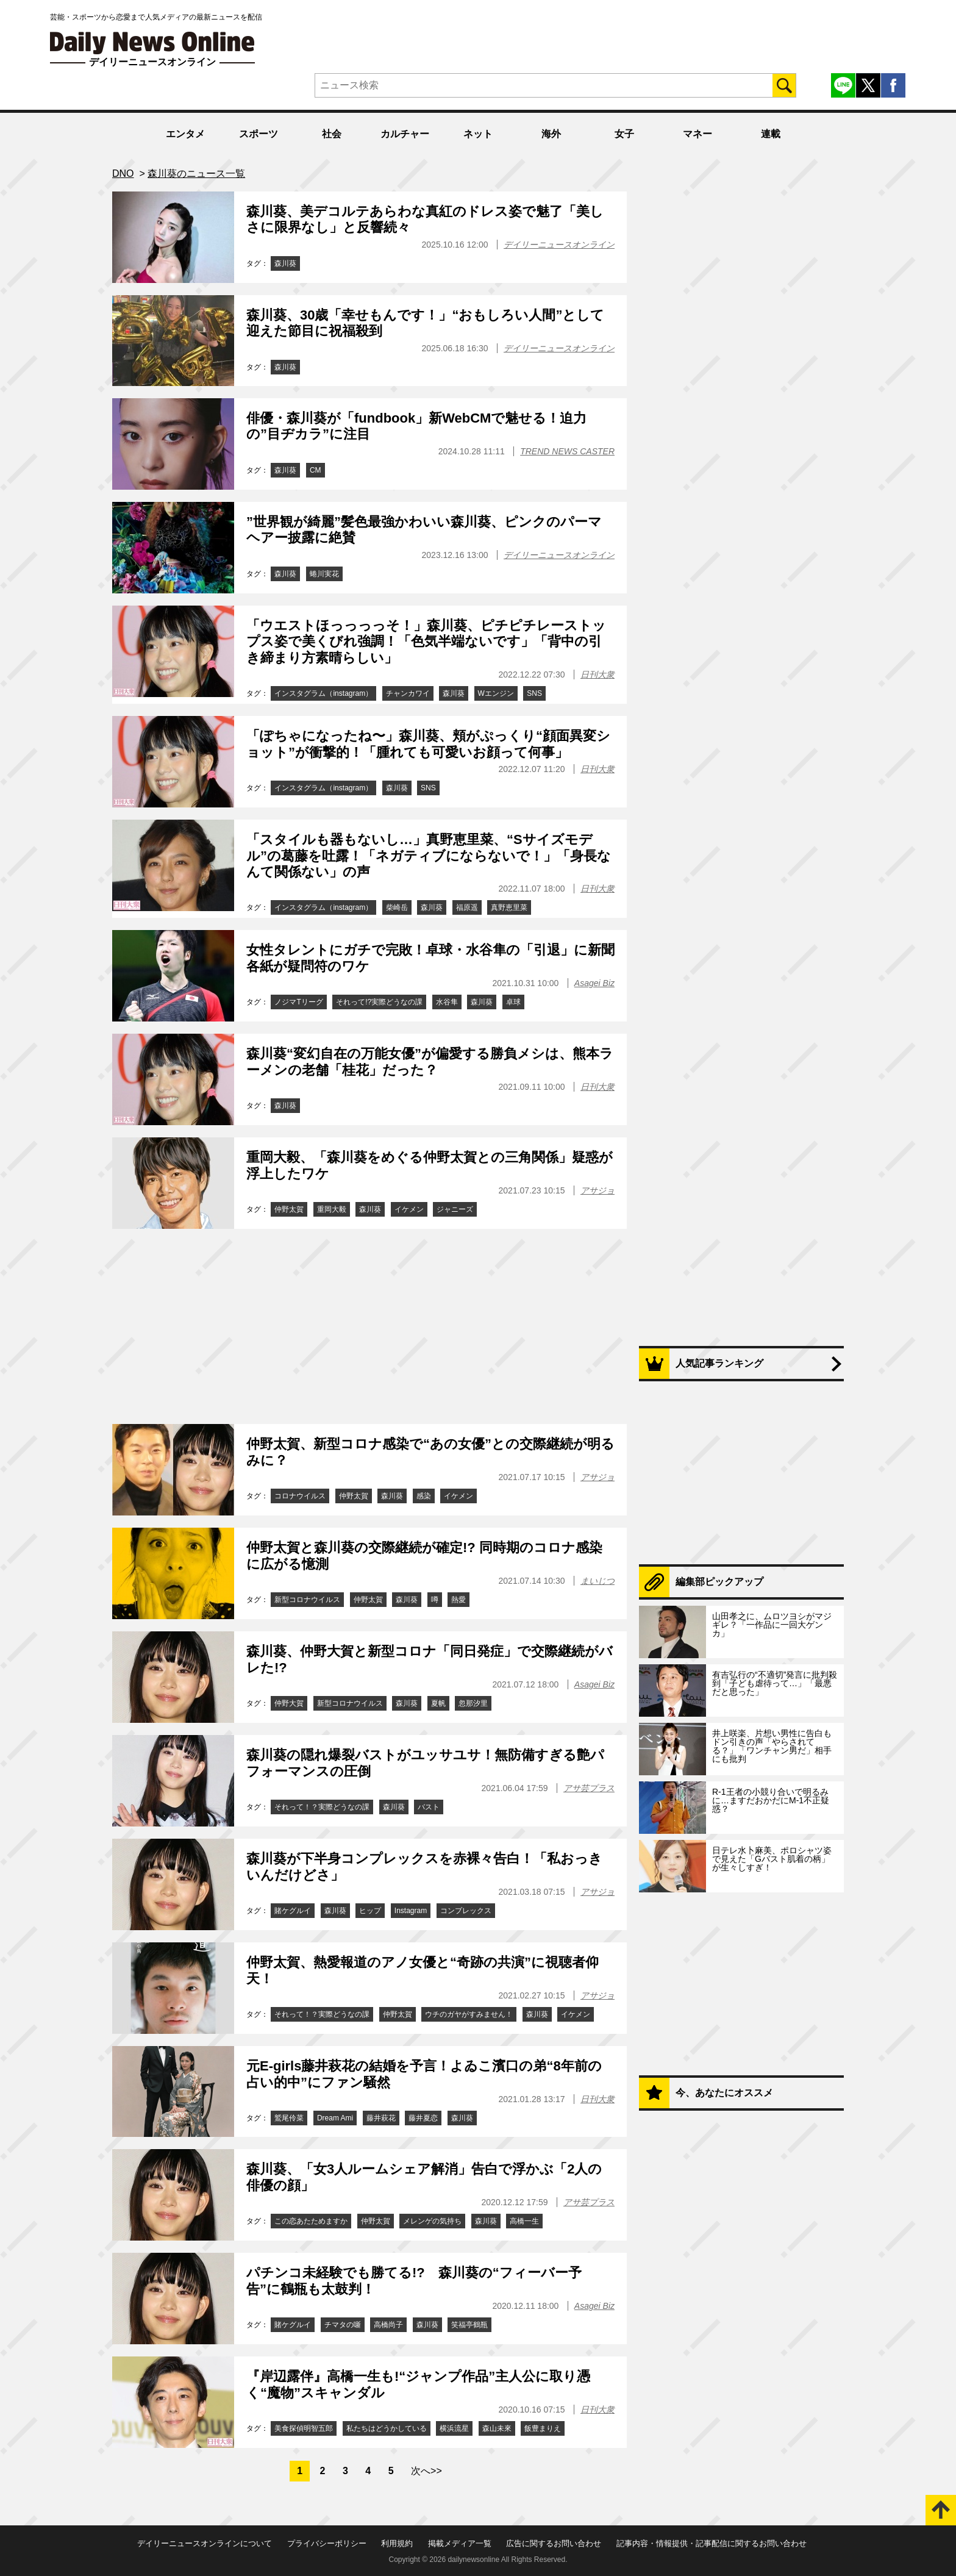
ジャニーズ (455, 1209)
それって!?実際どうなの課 (379, 1002)
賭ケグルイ (292, 1910)
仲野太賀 (289, 1209)
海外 (551, 134)
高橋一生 (524, 2221)
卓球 (513, 1002)
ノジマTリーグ (298, 1002)
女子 (624, 134)
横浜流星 (454, 2428)
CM (315, 470)
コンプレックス (465, 1910)
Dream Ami (335, 2118)
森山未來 (497, 2428)
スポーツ (258, 134)
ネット (478, 134)
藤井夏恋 (423, 2118)
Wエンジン (496, 693)
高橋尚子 (388, 2324)
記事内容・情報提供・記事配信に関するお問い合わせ (711, 2543)
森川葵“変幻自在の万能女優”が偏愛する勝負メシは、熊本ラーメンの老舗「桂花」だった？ (429, 1061)
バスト (429, 1807)
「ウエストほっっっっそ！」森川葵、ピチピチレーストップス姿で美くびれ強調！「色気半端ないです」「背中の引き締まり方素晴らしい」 (426, 641)
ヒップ (370, 1910)
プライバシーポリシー (326, 2543)
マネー (697, 134)
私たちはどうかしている (386, 2428)
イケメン (409, 1209)
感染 (423, 1496)
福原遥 (467, 907)
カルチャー (404, 134)
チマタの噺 (342, 2324)
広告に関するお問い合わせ (553, 2543)
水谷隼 (447, 1002)
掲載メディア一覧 (459, 2543)
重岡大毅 (331, 1209)
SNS (534, 693)
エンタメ (185, 134)
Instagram (410, 1910)
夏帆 (438, 1703)
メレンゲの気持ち (432, 2221)
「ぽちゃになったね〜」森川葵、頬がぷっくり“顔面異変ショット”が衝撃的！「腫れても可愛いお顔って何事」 (428, 743)
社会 (331, 134)
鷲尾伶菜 (289, 2118)
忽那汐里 (473, 1703)
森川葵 (285, 263)
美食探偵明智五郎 (303, 2428)
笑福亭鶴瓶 (469, 2324)
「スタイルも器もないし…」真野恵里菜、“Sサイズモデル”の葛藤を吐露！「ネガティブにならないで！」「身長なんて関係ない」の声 (428, 855)
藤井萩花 (381, 2118)
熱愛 (458, 1599)
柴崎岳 (397, 907)
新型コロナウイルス (307, 1599)
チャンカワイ (408, 693)
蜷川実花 (324, 574)
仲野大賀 (289, 1703)
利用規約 (397, 2543)
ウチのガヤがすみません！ (469, 2014)
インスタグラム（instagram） (323, 693)
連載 (770, 134)
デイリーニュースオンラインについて (204, 2543)
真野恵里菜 (509, 907)
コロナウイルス (300, 1496)
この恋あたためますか (311, 2221)
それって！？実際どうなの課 (321, 1807)
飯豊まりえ (542, 2428)
